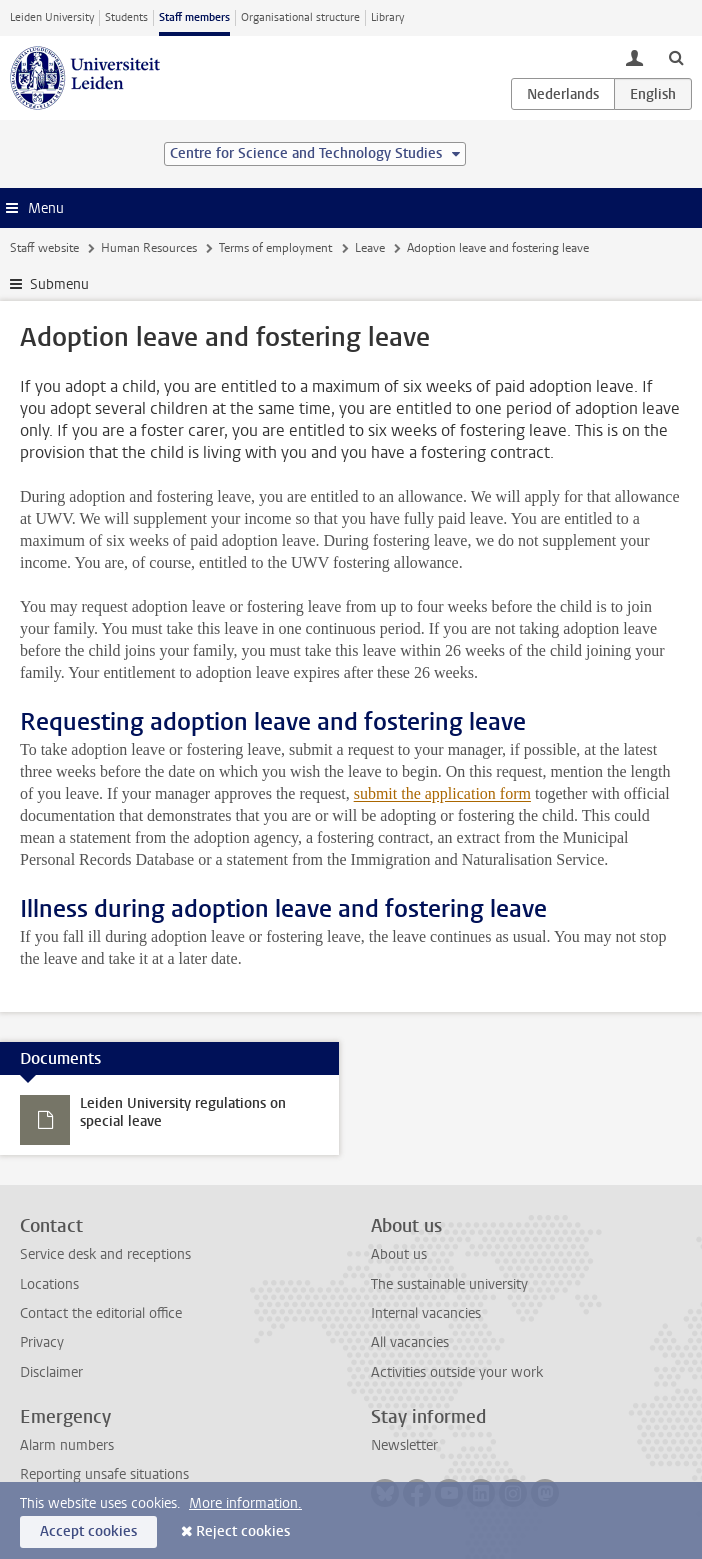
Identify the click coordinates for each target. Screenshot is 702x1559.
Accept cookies (88, 1531)
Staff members (194, 17)
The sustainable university (449, 1284)
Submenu (59, 284)
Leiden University (52, 17)
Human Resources (149, 248)
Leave (370, 248)
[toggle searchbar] (676, 57)
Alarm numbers (67, 1445)
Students (126, 17)
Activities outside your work (457, 1372)
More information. (245, 1503)
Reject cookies (243, 1531)
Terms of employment (275, 248)
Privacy (42, 1342)
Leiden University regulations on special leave (183, 1112)
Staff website (44, 248)
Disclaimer (51, 1372)
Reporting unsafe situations (104, 1474)
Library (387, 17)
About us (399, 1254)
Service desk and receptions (105, 1254)
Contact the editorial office (101, 1313)
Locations (49, 1284)
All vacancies (410, 1342)
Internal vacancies (426, 1313)
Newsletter (404, 1445)
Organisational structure (300, 17)
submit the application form (442, 793)
